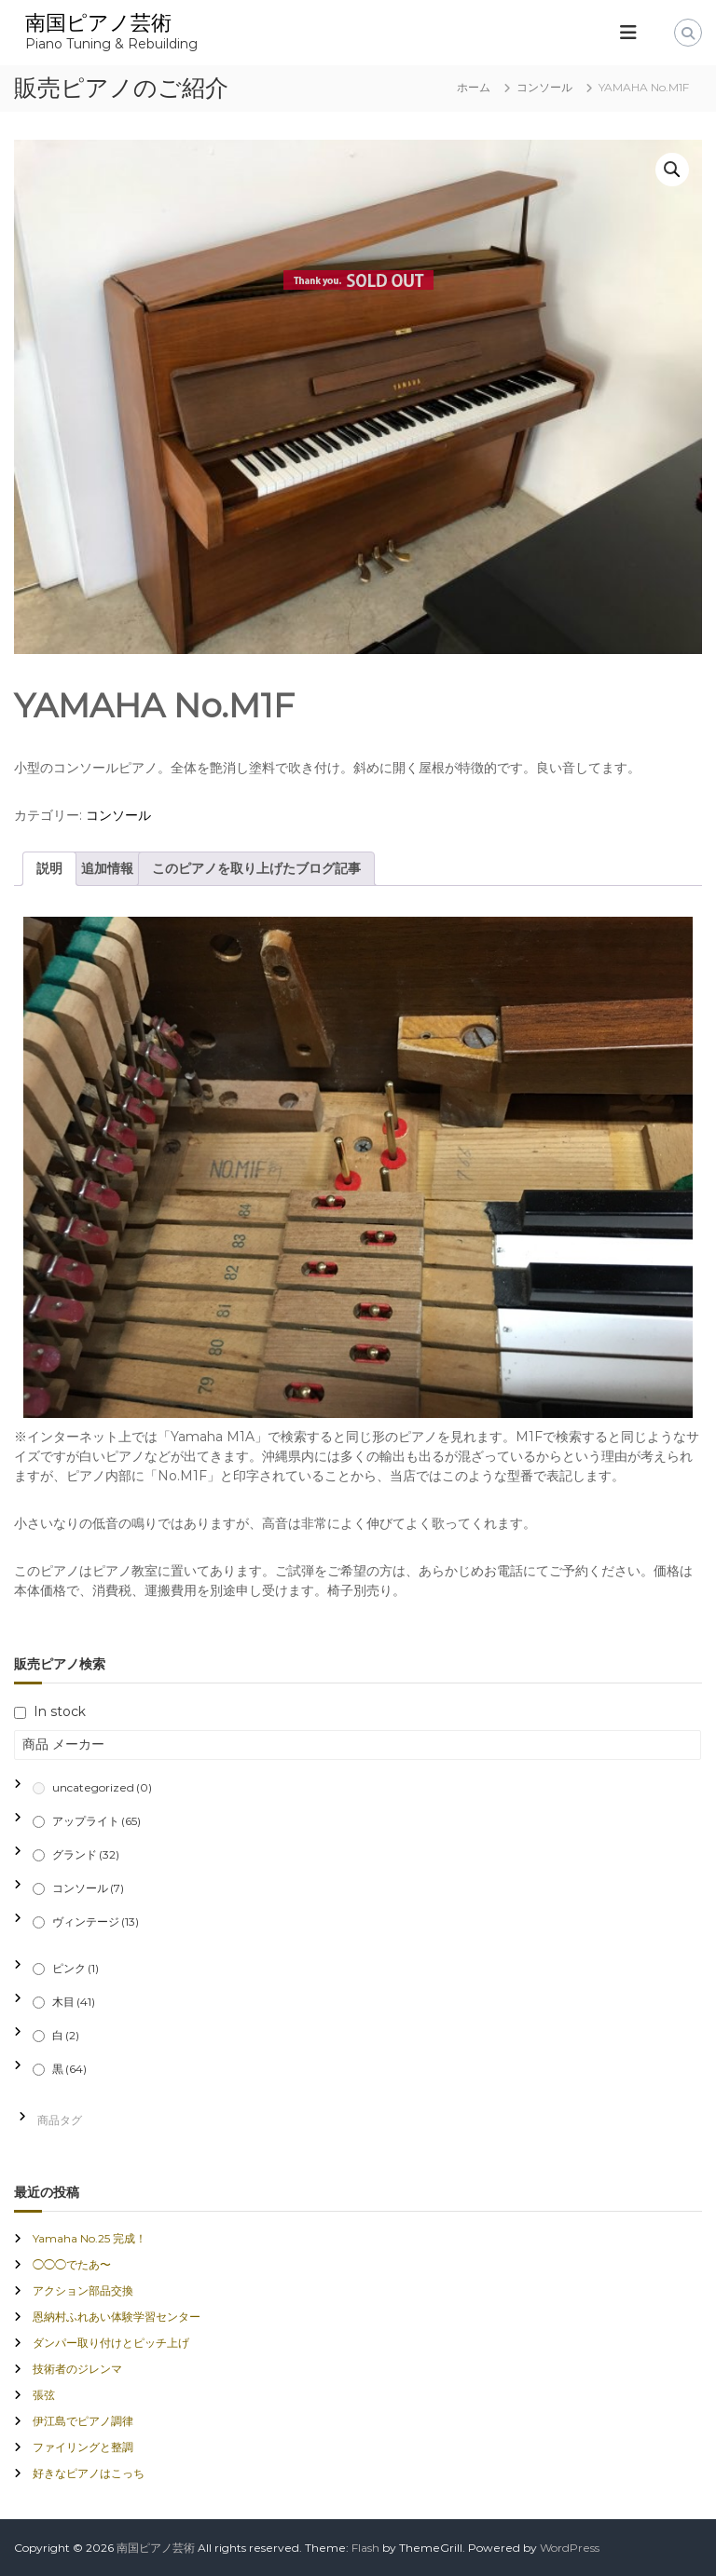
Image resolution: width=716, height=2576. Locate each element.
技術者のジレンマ (77, 2369)
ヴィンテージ (95, 1922)
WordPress (569, 2548)
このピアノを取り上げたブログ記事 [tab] (256, 868)
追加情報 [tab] (107, 868)
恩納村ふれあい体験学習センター (116, 2317)
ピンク (75, 1968)
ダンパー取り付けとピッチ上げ (111, 2343)
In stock (60, 1711)
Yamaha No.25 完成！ (89, 2238)
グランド (85, 1854)
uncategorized (102, 1787)
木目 (73, 2002)
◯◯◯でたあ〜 (72, 2264)
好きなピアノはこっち (89, 2473)
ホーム (473, 87)
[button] (672, 169)
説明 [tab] (49, 868)
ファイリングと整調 (83, 2447)
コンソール (544, 87)
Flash (365, 2548)
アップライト (96, 1821)
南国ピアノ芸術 (98, 22)
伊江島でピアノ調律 (83, 2421)
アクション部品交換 (83, 2290)
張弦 (44, 2395)
